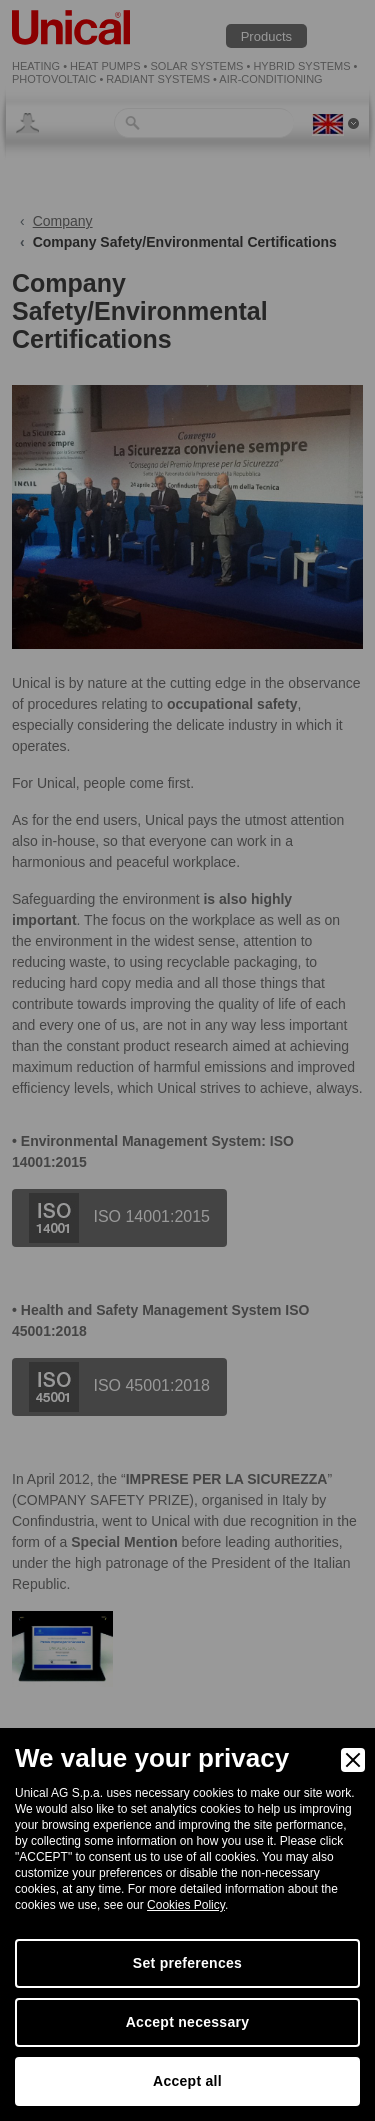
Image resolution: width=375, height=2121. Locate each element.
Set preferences (187, 1963)
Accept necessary (188, 2022)
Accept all (187, 2081)
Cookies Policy (186, 1905)
